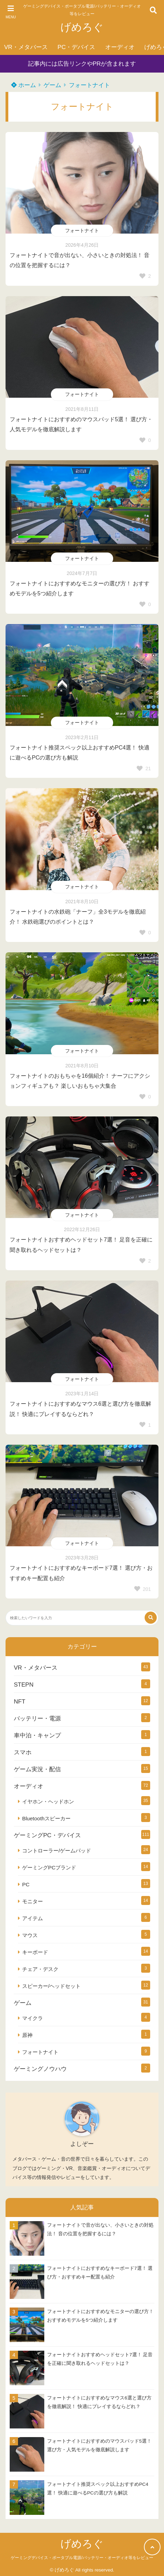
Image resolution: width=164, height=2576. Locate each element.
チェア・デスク (40, 1969)
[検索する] (151, 1618)
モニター (32, 1901)
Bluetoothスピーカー (46, 1818)
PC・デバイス (76, 47)
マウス (30, 1935)
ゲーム (52, 85)
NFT (19, 1701)
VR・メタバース (26, 47)
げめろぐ (82, 27)
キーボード (35, 1952)
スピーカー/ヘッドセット (51, 1986)
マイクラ (32, 2018)
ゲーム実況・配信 (37, 1769)
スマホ (22, 1752)
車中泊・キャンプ (37, 1735)
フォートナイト (89, 85)
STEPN (24, 1684)
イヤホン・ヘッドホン (48, 1801)
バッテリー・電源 (37, 1718)
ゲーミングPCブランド (49, 1867)
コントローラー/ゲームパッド (56, 1850)
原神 (27, 2035)
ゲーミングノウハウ (40, 2069)
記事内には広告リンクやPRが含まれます (82, 63)
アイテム (32, 1918)
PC (25, 1884)
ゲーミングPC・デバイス (47, 1835)
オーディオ (120, 47)
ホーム (23, 85)
